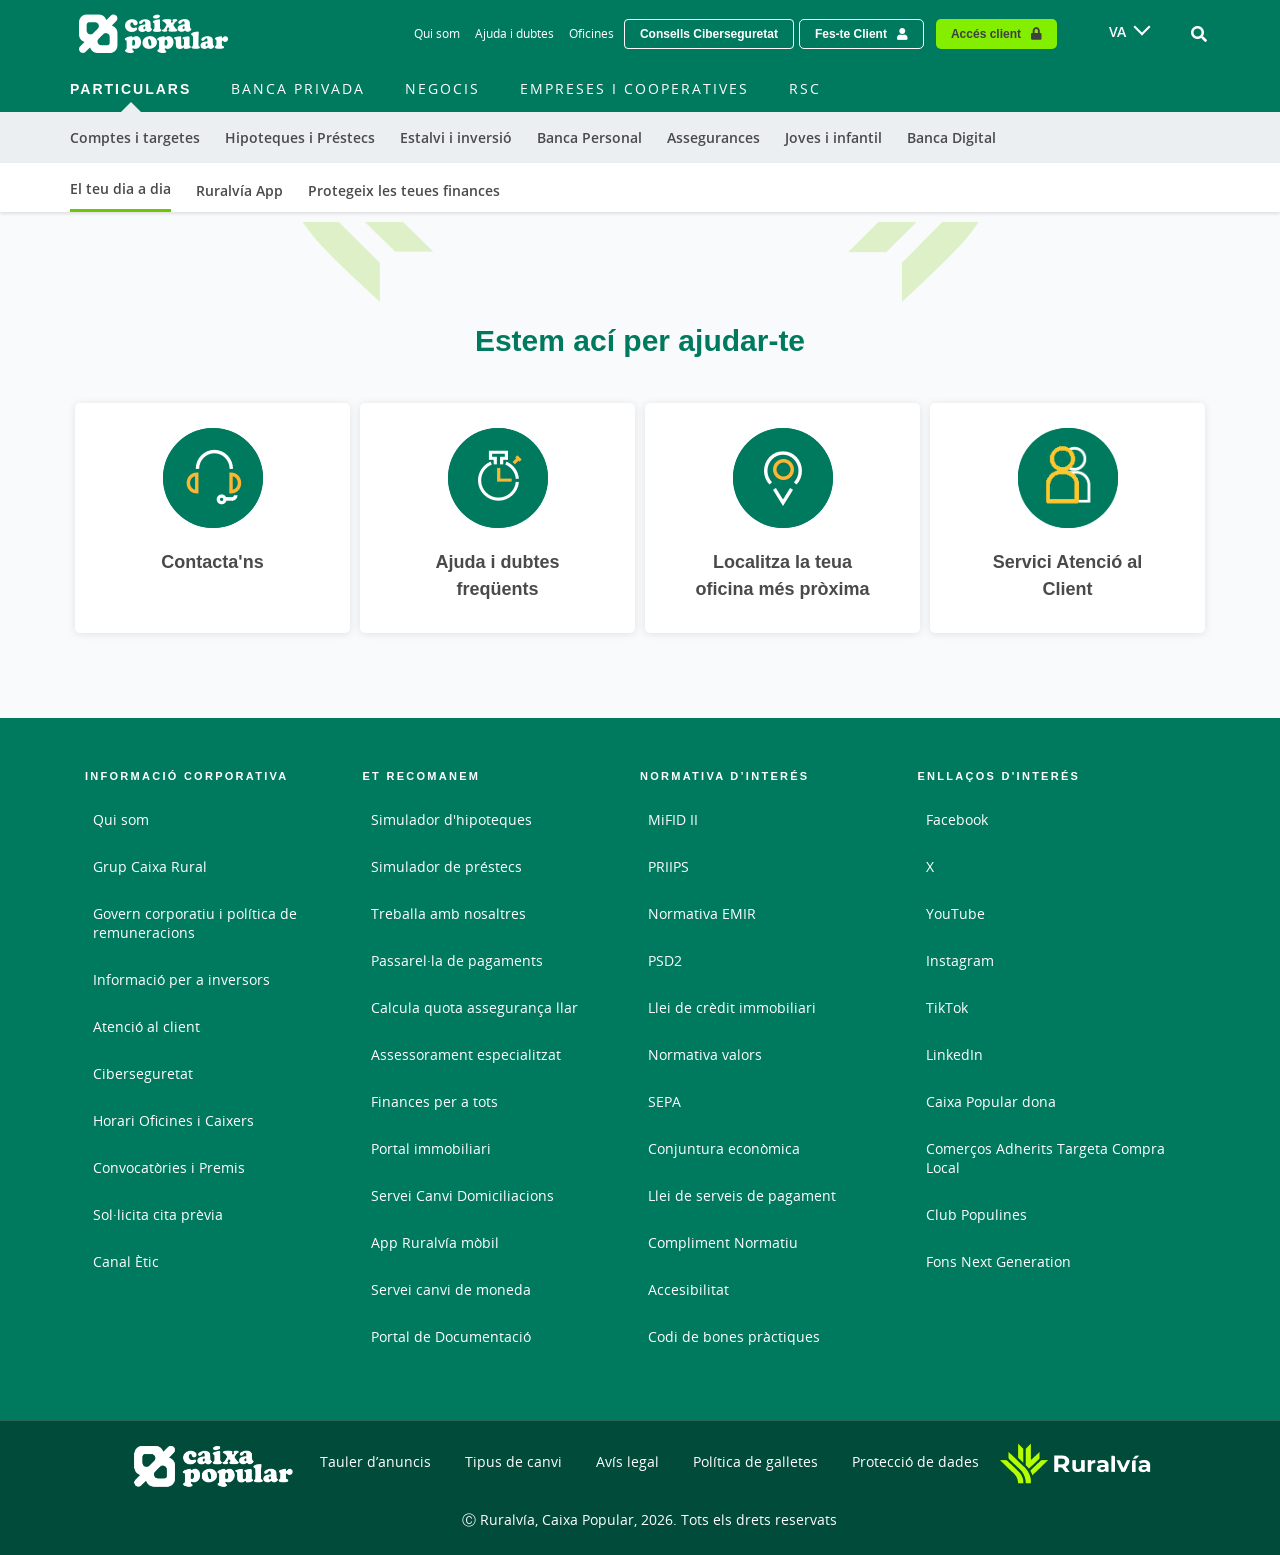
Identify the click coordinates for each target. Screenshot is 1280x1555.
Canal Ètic (126, 1261)
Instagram (960, 960)
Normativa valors (705, 1054)
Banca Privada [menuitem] (298, 88)
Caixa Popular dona (991, 1101)
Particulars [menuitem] (130, 88)
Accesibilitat (688, 1289)
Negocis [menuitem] (442, 88)
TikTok (947, 1007)
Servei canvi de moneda (451, 1289)
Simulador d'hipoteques (451, 819)
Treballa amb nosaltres (448, 913)
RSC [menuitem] (805, 88)
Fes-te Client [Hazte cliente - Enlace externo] (851, 33)
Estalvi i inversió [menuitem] (456, 137)
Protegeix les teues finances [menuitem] (404, 190)
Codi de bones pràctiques (734, 1336)
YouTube (955, 913)
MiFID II (673, 819)
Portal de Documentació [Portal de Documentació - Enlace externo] (451, 1336)
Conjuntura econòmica (724, 1148)
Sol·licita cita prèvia (158, 1214)
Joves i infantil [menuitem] (833, 137)
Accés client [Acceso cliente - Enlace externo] (986, 33)
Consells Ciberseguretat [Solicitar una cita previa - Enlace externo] (709, 33)
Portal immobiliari (431, 1148)
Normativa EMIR (702, 913)
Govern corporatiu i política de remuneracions (195, 923)
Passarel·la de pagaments (457, 960)
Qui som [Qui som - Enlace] (437, 33)
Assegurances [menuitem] (713, 137)
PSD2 (665, 960)
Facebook (957, 819)
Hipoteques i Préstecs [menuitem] (300, 137)
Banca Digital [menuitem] (951, 137)
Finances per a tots (434, 1101)
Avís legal (627, 1461)
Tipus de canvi (513, 1461)
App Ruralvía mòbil (435, 1242)
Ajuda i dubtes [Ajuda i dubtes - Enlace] (514, 33)
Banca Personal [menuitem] (589, 137)
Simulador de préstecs (446, 866)
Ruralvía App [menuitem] (239, 190)
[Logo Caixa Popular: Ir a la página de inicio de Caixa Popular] (155, 34)
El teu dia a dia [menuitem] (120, 188)
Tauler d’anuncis (375, 1461)
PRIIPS (668, 866)
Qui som (121, 819)
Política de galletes (755, 1461)
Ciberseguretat (143, 1073)
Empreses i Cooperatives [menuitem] (634, 88)
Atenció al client (146, 1026)
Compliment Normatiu (723, 1242)
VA (1117, 31)
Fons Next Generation (998, 1261)
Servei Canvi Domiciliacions (462, 1195)
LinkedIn (954, 1054)
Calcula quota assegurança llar (474, 1007)
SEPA (664, 1101)
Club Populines (976, 1214)
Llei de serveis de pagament (742, 1195)
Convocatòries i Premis (169, 1167)
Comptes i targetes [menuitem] (135, 137)
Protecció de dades (915, 1461)
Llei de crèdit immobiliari (732, 1007)
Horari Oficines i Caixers (173, 1120)
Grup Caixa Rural (150, 866)
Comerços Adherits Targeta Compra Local (1045, 1158)
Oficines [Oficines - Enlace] (591, 33)
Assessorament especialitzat (466, 1054)
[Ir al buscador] (1199, 34)
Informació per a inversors (181, 979)
